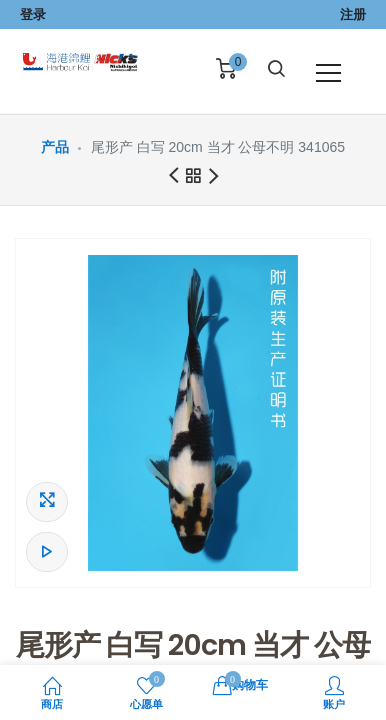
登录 (33, 14)
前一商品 (173, 176)
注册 (353, 14)
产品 (55, 147)
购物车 (240, 684)
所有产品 (193, 179)
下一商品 (213, 177)
